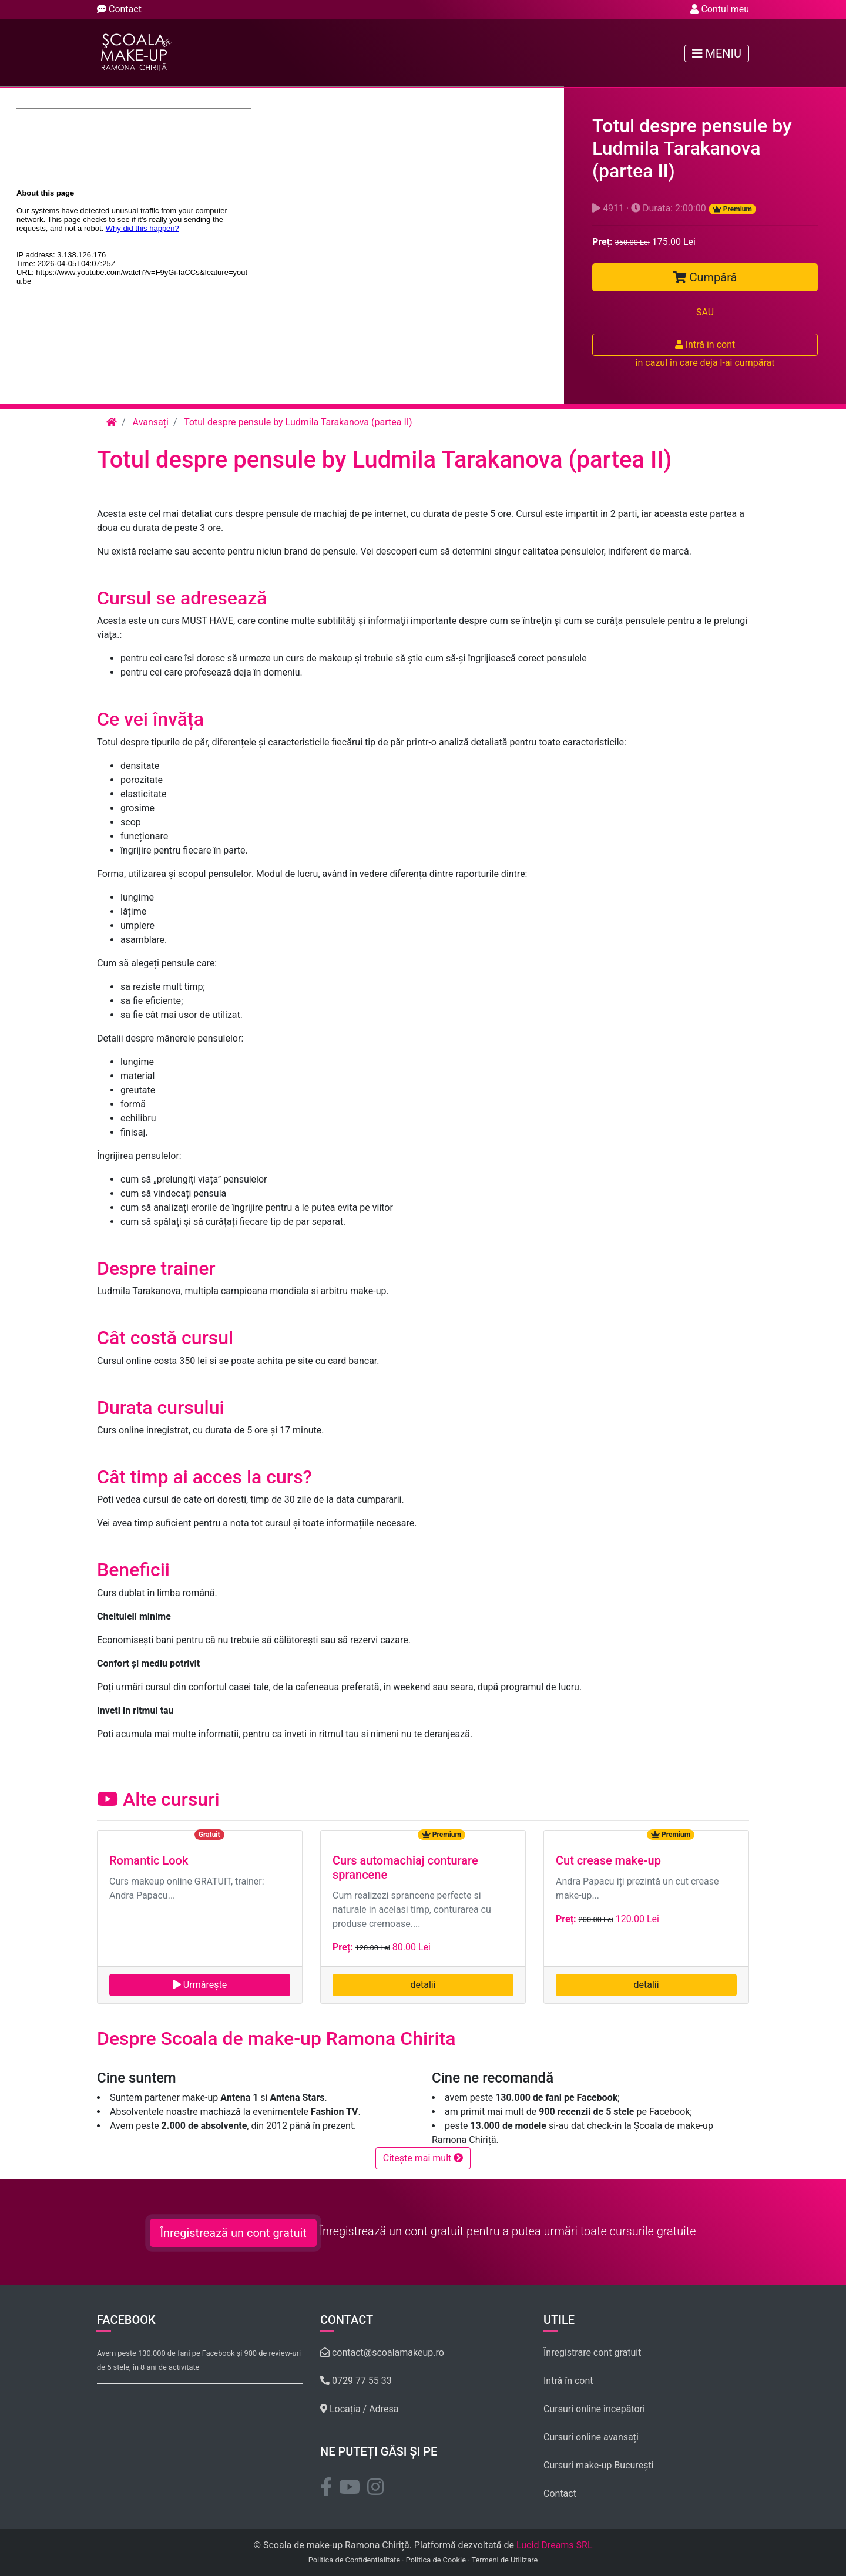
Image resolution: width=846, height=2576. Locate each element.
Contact (119, 9)
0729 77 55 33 (356, 2380)
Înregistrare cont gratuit (592, 2352)
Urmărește (200, 1984)
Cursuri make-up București (598, 2465)
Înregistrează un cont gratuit (233, 2233)
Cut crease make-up (608, 1860)
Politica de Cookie (436, 2559)
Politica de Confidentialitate (354, 2559)
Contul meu (719, 9)
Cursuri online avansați (591, 2437)
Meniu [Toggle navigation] (716, 53)
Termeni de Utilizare (504, 2559)
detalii (422, 1984)
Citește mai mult (423, 2158)
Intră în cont (705, 344)
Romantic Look (148, 1860)
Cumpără (705, 277)
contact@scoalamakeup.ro (382, 2352)
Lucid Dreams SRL (554, 2545)
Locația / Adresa (359, 2408)
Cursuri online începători (594, 2408)
